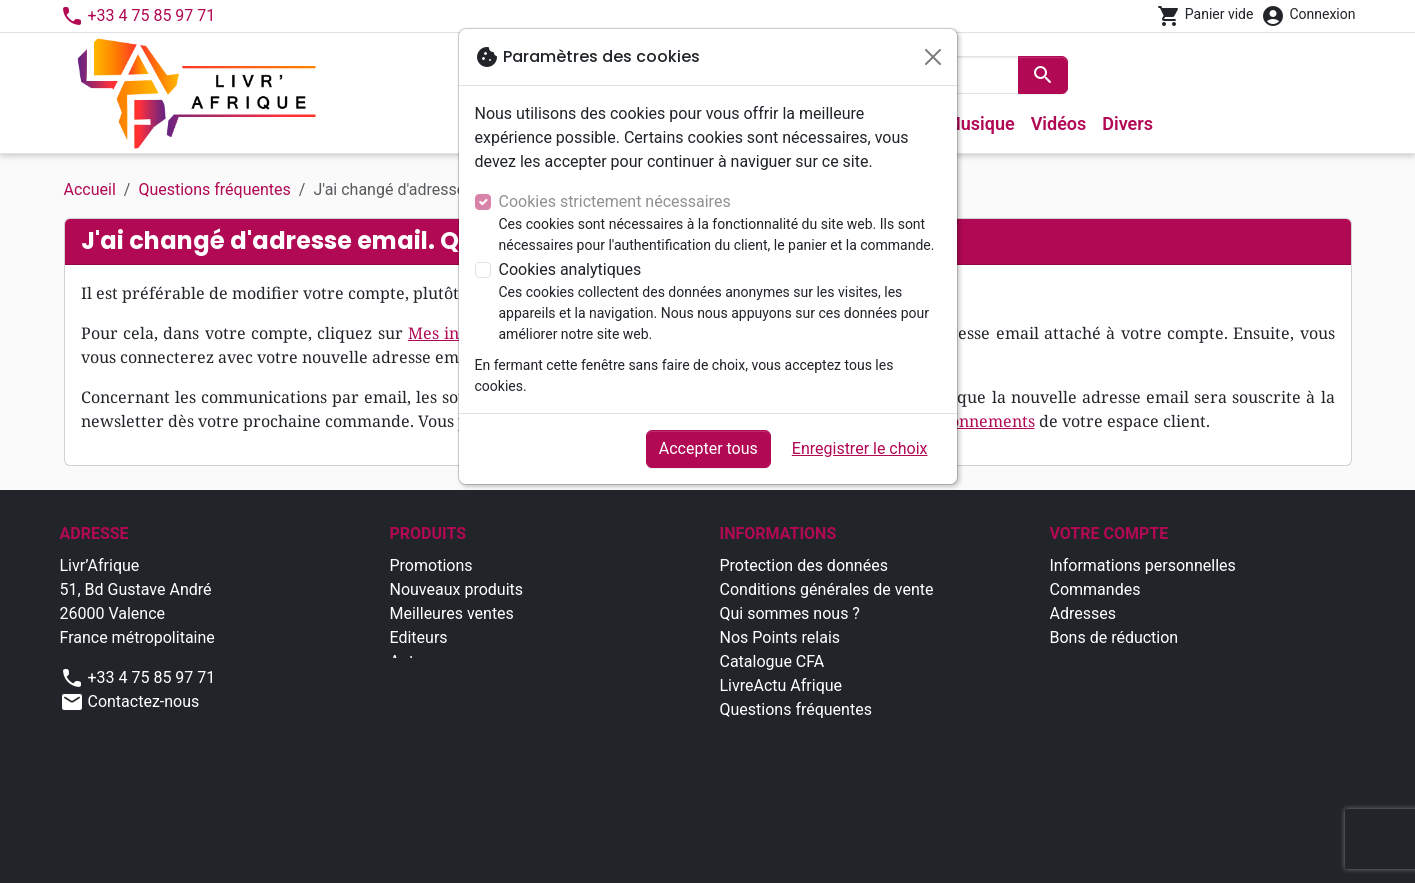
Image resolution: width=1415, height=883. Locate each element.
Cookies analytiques (570, 269)
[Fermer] (933, 57)
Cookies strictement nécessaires (615, 201)
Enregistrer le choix (860, 448)
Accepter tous (708, 448)
